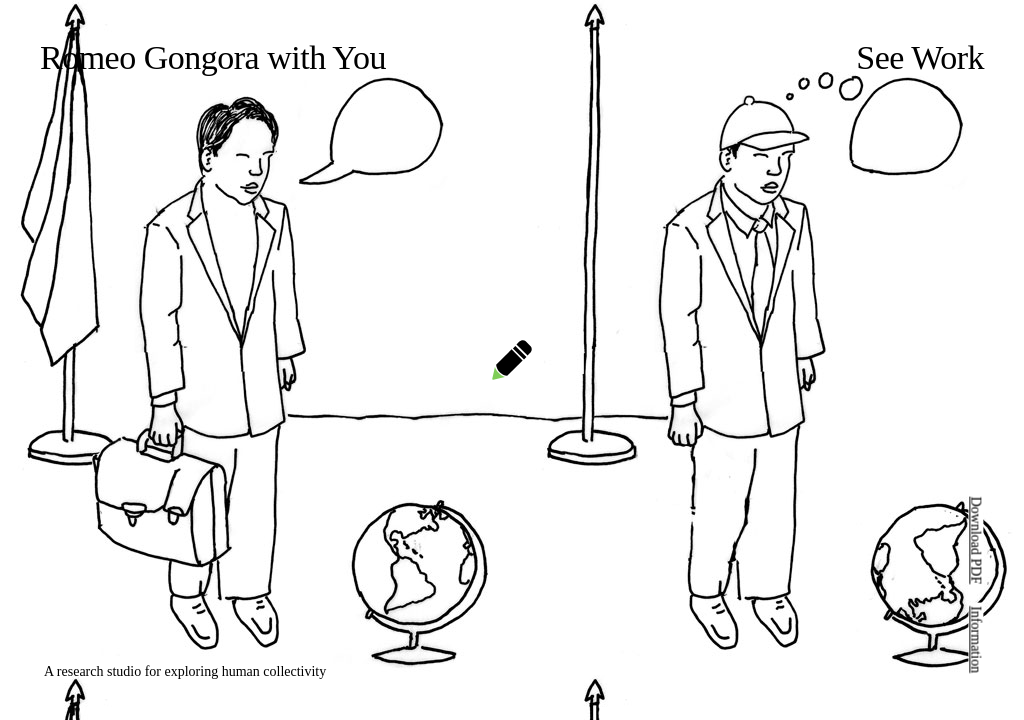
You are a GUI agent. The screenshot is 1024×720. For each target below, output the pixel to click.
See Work (920, 57)
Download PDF (975, 541)
